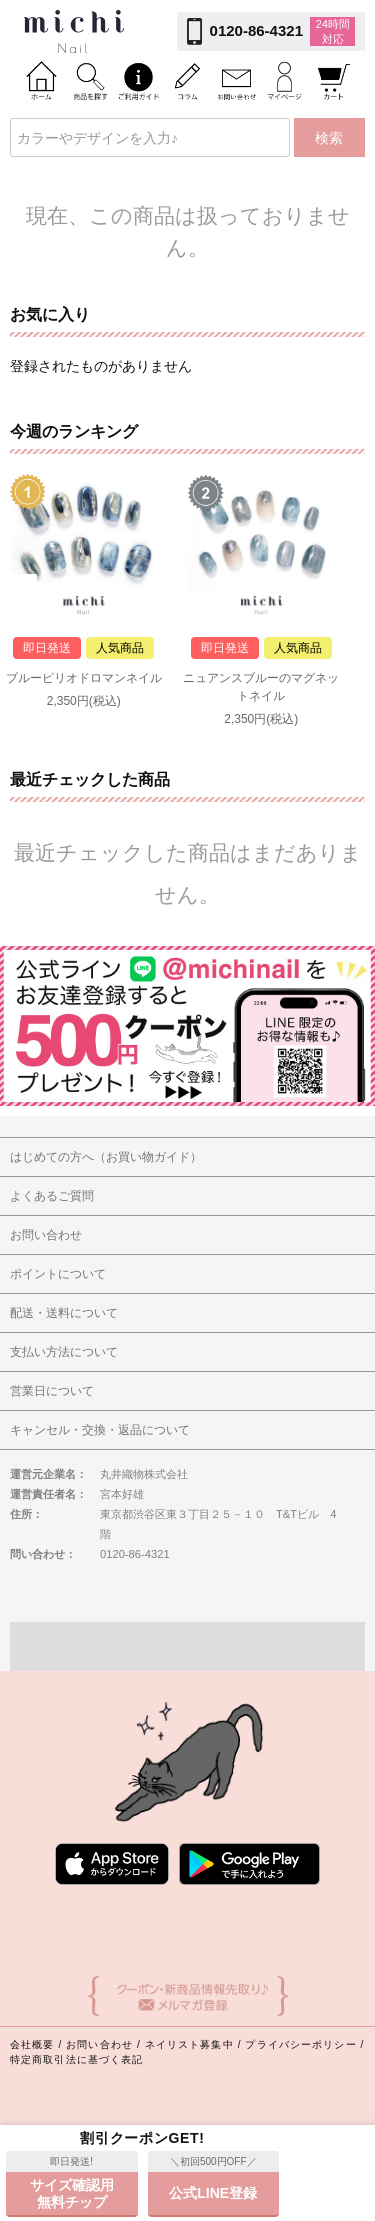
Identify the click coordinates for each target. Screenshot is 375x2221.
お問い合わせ (99, 2044)
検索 (329, 138)
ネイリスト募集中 (189, 2044)
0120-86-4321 (256, 30)
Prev (23, 588)
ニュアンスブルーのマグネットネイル (261, 687)
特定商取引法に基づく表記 (76, 2059)
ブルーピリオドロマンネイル (84, 678)
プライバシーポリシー (300, 2044)
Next (351, 588)
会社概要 (32, 2044)
